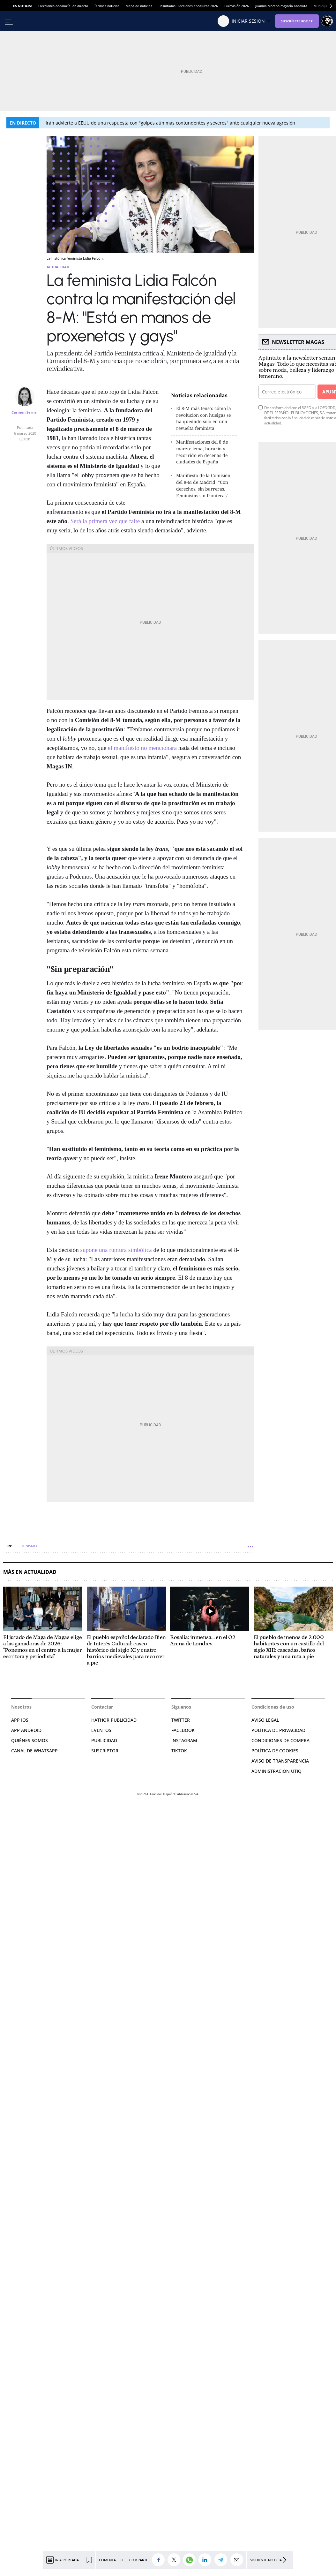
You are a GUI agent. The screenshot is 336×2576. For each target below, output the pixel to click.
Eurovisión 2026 (236, 6)
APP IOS (19, 1720)
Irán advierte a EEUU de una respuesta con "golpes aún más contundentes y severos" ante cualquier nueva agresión (170, 123)
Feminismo (27, 1545)
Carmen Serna (24, 412)
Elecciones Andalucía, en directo (63, 6)
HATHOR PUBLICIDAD (114, 1720)
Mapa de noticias (139, 6)
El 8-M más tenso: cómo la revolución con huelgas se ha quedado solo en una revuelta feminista (203, 418)
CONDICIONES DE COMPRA (280, 1740)
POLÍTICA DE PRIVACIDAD (278, 1730)
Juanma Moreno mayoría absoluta (281, 6)
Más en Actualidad (29, 1572)
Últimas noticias (106, 6)
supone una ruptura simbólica (116, 1249)
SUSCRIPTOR (104, 1751)
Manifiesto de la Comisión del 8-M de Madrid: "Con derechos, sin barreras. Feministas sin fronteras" (203, 485)
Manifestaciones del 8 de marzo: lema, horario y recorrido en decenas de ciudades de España (202, 452)
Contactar (102, 1707)
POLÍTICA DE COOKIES (274, 1751)
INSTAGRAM (184, 1740)
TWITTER (180, 1720)
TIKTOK (179, 1751)
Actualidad (58, 267)
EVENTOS (101, 1730)
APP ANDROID (26, 1730)
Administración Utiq (276, 1771)
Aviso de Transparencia (280, 1761)
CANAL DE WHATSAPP (34, 1751)
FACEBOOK (183, 1730)
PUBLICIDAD (104, 1740)
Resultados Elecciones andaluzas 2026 (188, 6)
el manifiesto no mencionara (141, 747)
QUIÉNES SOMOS (29, 1740)
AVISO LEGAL (265, 1720)
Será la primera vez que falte (105, 521)
